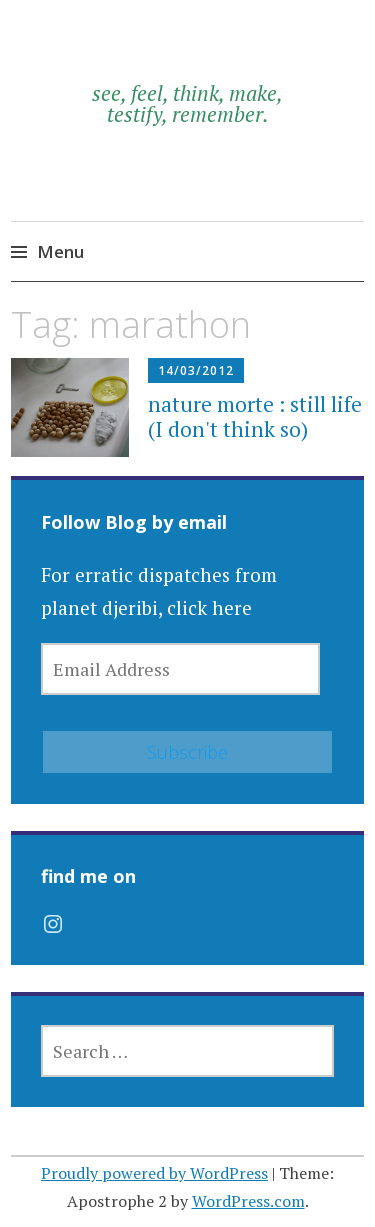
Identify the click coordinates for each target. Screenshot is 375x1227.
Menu (60, 251)
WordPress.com (248, 1201)
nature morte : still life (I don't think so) (255, 416)
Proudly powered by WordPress (154, 1173)
